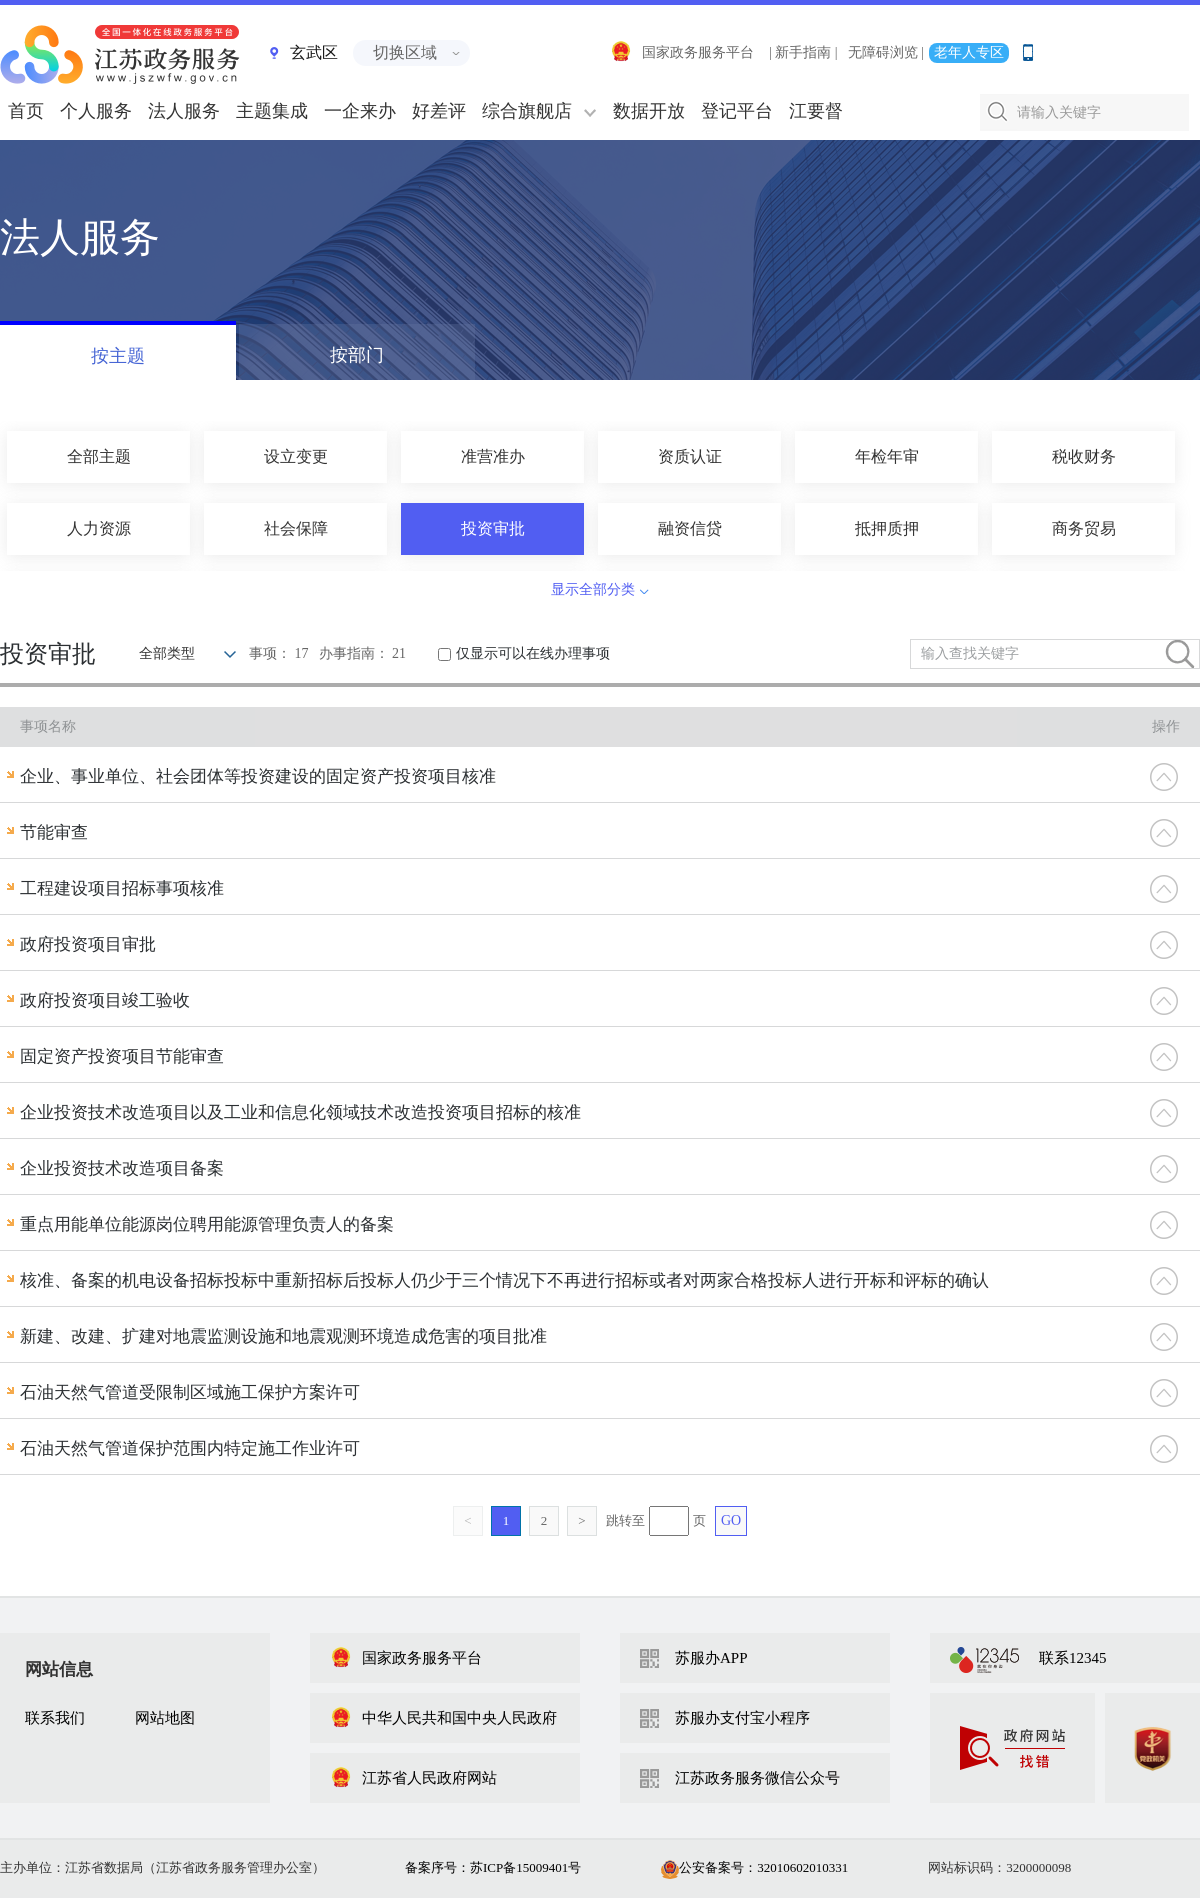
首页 (26, 111)
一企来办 (360, 111)
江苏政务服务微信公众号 (757, 1778)
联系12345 (1073, 1658)
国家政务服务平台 (682, 52)
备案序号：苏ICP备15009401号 (493, 1867)
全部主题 (99, 456)
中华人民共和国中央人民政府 (443, 1718)
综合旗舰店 (527, 111)
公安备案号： (754, 1867)
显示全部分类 (593, 589)
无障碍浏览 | (886, 52)
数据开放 (649, 111)
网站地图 (165, 1718)
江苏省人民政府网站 (413, 1778)
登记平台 (737, 111)
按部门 (357, 355)
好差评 (439, 111)
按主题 (118, 356)
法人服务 (184, 111)
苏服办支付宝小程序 (742, 1718)
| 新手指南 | (803, 52)
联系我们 (55, 1718)
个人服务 (96, 111)
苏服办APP (711, 1658)
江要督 (816, 111)
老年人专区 (969, 52)
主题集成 (272, 111)
